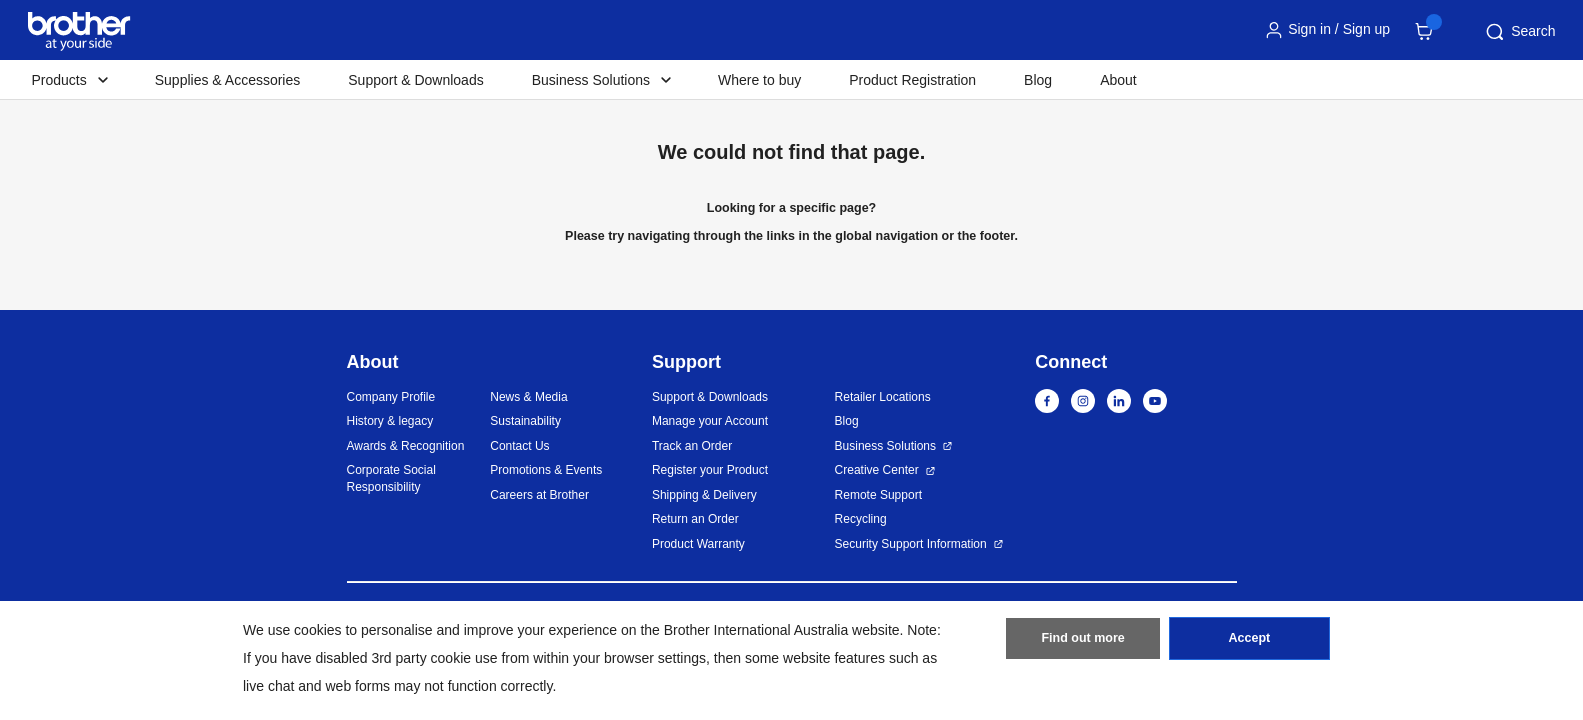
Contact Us (519, 446)
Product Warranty (698, 544)
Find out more (1083, 643)
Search (1519, 32)
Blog (1038, 80)
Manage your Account (710, 421)
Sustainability (525, 421)
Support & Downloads (415, 80)
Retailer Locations (883, 397)
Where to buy (759, 80)
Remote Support (878, 495)
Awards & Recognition (406, 446)
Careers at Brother (539, 495)
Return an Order (695, 519)
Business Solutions (885, 446)
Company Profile (391, 397)
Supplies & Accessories (228, 80)
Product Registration (912, 80)
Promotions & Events (546, 470)
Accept (1249, 643)
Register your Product (710, 470)
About (1118, 80)
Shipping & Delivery (704, 495)
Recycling (861, 519)
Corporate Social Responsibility (391, 478)
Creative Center (877, 470)
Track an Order (692, 446)
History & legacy (390, 421)
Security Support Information (911, 544)
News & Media (528, 397)
